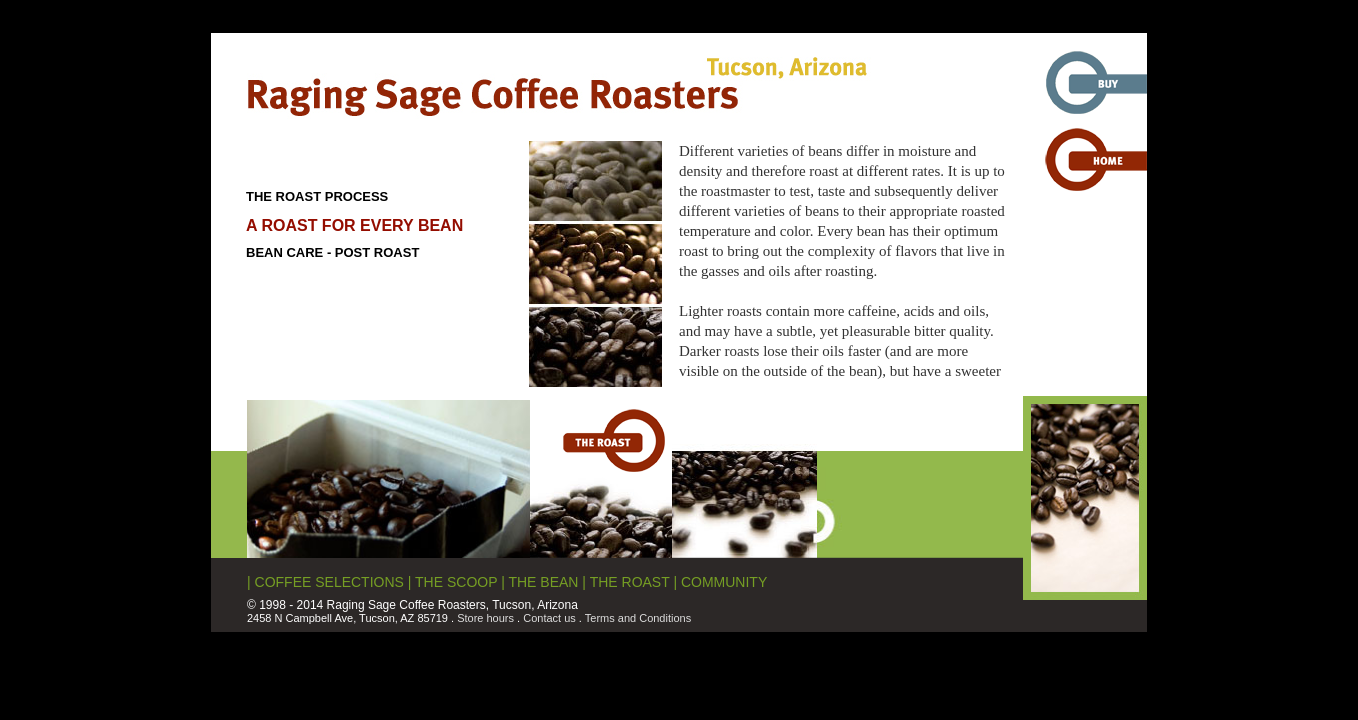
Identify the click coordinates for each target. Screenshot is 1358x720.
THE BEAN (543, 582)
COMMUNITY (724, 582)
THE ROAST (630, 582)
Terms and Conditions (638, 618)
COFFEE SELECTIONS (329, 582)
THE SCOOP (456, 582)
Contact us (549, 618)
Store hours (485, 618)
